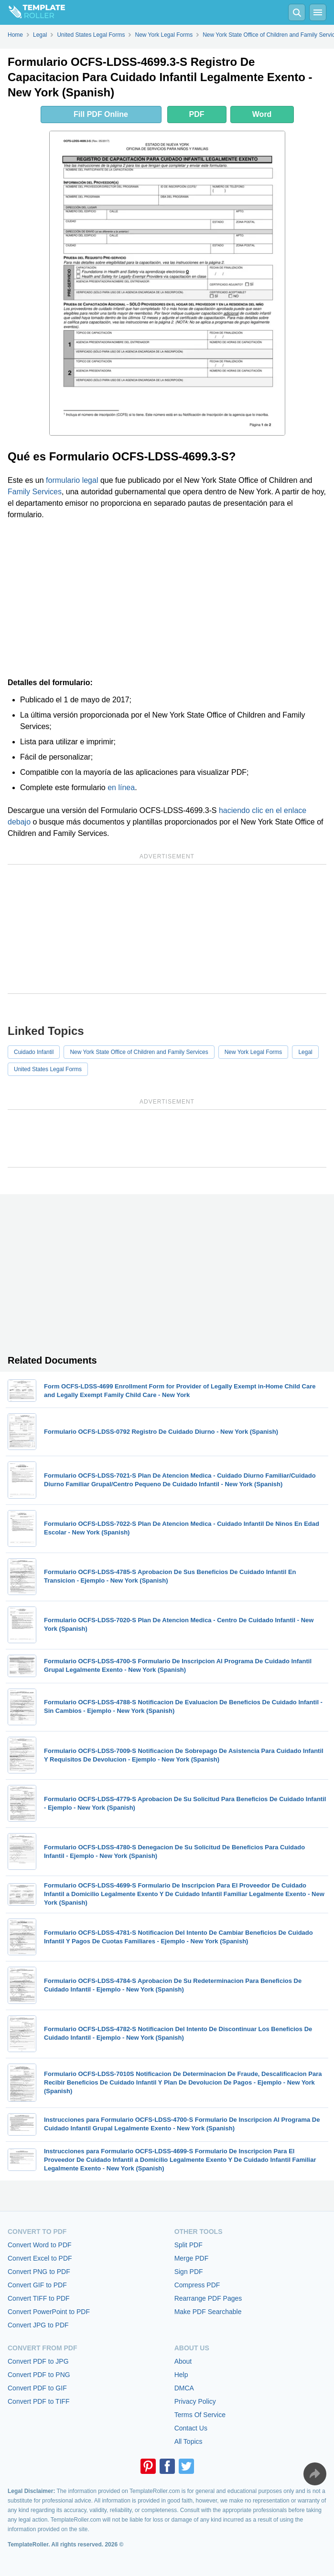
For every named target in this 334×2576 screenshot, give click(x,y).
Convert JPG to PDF (38, 2325)
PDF (197, 114)
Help (181, 2374)
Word (262, 114)
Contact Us (190, 2428)
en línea (121, 787)
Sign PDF (188, 2271)
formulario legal (72, 480)
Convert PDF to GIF (37, 2388)
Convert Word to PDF (40, 2245)
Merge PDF (191, 2258)
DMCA (184, 2388)
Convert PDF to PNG (39, 2374)
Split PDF (188, 2245)
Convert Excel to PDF (40, 2258)
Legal (305, 1052)
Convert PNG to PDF (39, 2271)
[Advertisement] (167, 599)
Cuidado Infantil (34, 1052)
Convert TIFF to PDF (39, 2298)
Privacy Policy (195, 2401)
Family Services (35, 492)
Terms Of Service (200, 2415)
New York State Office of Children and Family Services (139, 1052)
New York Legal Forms (253, 1052)
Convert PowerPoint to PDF (49, 2311)
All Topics (188, 2441)
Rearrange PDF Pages (208, 2298)
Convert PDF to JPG (38, 2361)
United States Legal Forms (48, 1069)
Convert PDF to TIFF (39, 2401)
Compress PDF (197, 2285)
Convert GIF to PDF (37, 2285)
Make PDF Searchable (208, 2311)
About (183, 2361)
